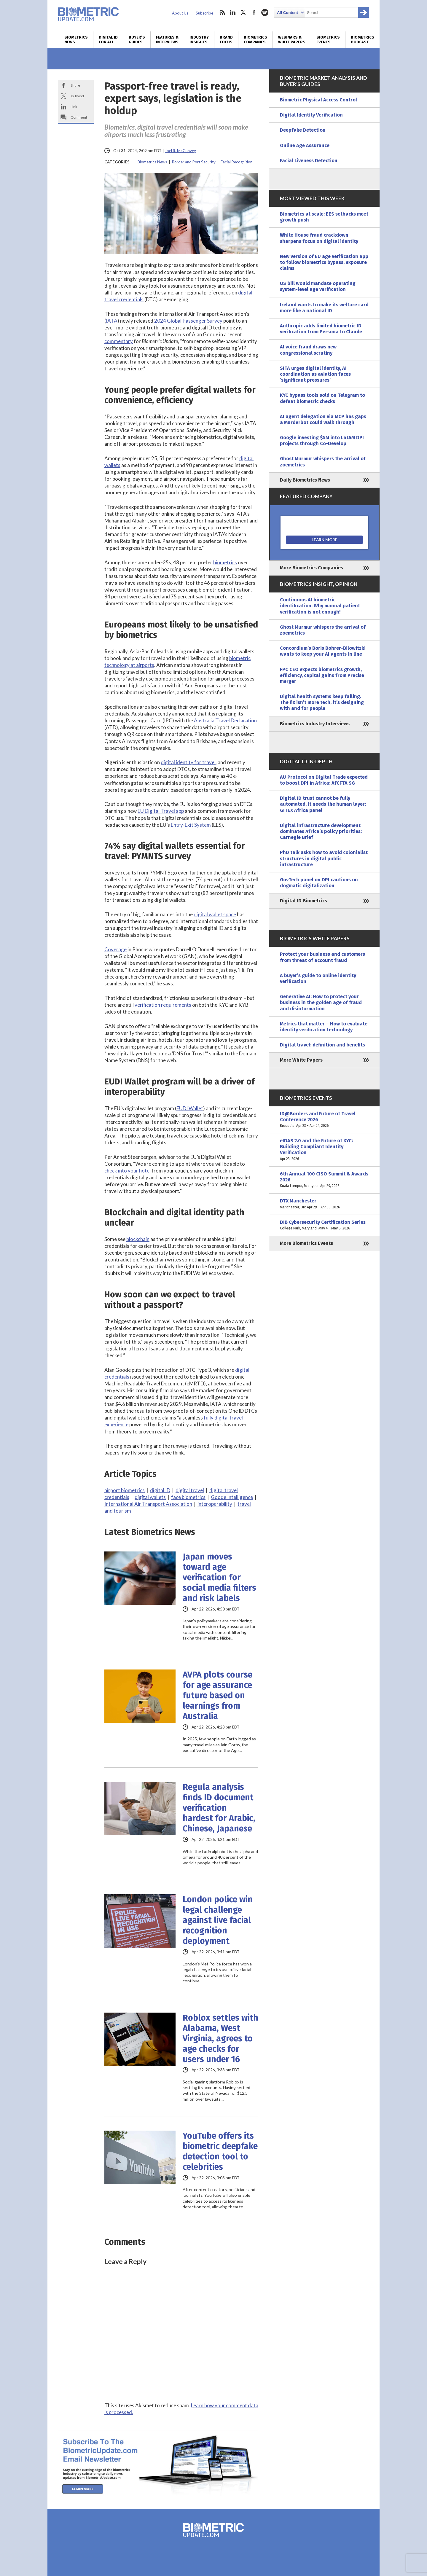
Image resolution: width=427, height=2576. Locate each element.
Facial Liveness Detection (308, 160)
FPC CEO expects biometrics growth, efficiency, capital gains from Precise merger (322, 675)
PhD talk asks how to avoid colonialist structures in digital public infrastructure (324, 858)
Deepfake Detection (303, 130)
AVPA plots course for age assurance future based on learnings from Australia (217, 1695)
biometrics (225, 562)
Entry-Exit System (191, 825)
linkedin (232, 12)
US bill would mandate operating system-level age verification (318, 286)
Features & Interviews (167, 39)
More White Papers (301, 1060)
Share (75, 85)
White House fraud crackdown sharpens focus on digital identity (319, 238)
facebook (254, 12)
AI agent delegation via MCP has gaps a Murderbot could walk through (323, 419)
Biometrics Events (328, 39)
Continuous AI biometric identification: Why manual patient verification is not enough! (320, 605)
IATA (111, 321)
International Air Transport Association (148, 1504)
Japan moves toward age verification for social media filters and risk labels (219, 1577)
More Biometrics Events (306, 1243)
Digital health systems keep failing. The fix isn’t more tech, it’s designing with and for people (322, 702)
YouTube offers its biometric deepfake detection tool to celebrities (220, 2151)
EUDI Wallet (189, 1108)
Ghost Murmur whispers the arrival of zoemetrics (323, 461)
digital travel (190, 1490)
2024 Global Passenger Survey (188, 321)
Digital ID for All (108, 39)
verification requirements (163, 1005)
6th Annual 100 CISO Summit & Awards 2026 (324, 1180)
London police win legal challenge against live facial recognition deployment (218, 1920)
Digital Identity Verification (311, 115)
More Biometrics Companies (311, 568)
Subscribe (204, 13)
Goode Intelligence (232, 1497)
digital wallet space (215, 914)
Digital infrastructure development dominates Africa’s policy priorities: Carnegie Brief (321, 831)
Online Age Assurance (304, 145)
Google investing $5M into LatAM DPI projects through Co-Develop (322, 440)
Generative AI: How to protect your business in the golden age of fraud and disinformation (321, 1002)
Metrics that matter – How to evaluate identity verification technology (323, 1027)
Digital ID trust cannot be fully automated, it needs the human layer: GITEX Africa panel (323, 804)
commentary (118, 341)
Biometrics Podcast (362, 39)
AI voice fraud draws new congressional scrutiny (308, 350)
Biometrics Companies (255, 39)
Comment (79, 117)
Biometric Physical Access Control (318, 100)
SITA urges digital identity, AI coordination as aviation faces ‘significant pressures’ (315, 374)
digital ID (160, 1490)
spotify (264, 12)
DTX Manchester (324, 1204)
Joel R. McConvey (180, 150)
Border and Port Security (194, 162)
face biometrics (188, 1497)
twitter (243, 12)
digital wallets (150, 1497)
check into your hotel (127, 1170)
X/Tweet (77, 96)
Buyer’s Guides (137, 39)
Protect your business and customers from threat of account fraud (322, 957)
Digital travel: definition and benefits (322, 1045)
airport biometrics (124, 1490)
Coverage (115, 949)
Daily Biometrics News (305, 480)
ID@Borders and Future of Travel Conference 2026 (324, 1120)
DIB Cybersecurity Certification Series (324, 1225)
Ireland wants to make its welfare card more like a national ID (324, 307)
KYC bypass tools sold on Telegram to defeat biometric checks (322, 398)
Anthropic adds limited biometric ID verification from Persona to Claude (321, 328)
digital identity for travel (188, 762)
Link (74, 106)
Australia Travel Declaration (225, 720)
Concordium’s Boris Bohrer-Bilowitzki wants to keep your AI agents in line (323, 651)
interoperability (214, 1504)
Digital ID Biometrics (303, 901)
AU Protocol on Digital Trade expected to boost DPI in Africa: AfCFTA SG (324, 780)
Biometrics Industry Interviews (315, 724)
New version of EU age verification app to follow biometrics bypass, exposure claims (324, 262)
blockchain (137, 1239)
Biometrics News (76, 39)
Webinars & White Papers (291, 39)
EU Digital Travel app (161, 811)
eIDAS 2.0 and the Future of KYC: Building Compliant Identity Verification (324, 1150)
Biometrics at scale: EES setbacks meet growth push (324, 217)
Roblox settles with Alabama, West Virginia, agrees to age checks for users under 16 (220, 2038)
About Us (180, 13)
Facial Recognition (236, 162)
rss (222, 12)
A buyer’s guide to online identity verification (318, 978)
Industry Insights (199, 39)
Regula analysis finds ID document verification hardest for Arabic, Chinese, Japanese (219, 1808)
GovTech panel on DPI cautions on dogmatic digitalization (319, 882)
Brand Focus (226, 39)
